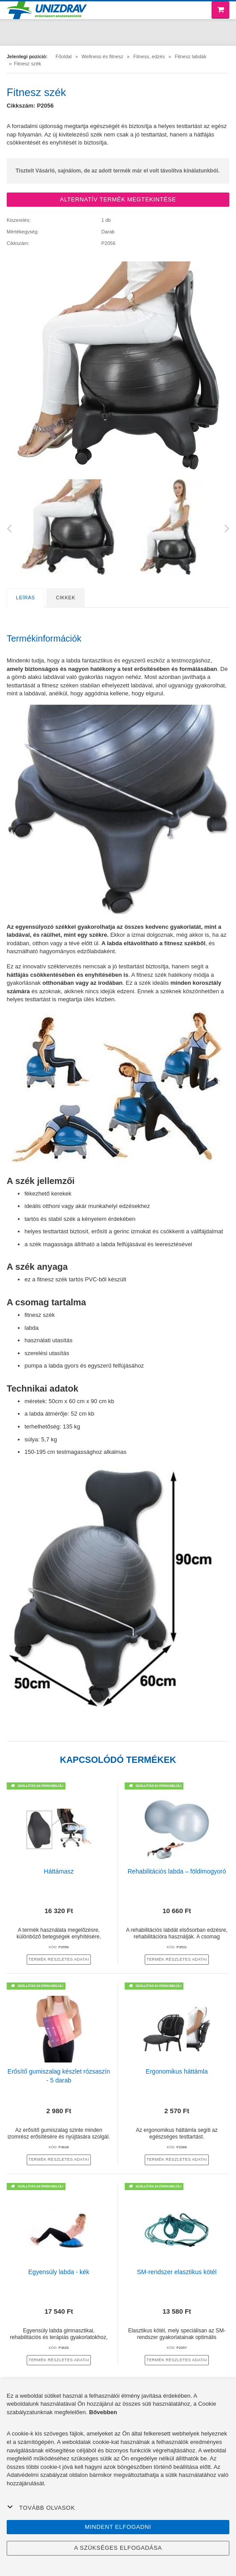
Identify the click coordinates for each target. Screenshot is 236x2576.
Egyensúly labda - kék (59, 2271)
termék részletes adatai (58, 1959)
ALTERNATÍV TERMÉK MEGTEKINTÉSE (118, 199)
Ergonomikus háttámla (177, 2071)
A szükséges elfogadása (118, 2547)
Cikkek (65, 597)
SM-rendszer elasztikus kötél (177, 2271)
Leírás (25, 597)
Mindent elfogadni (118, 2527)
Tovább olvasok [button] (41, 2507)
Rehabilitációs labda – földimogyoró (176, 1871)
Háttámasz (59, 1871)
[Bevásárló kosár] (220, 10)
